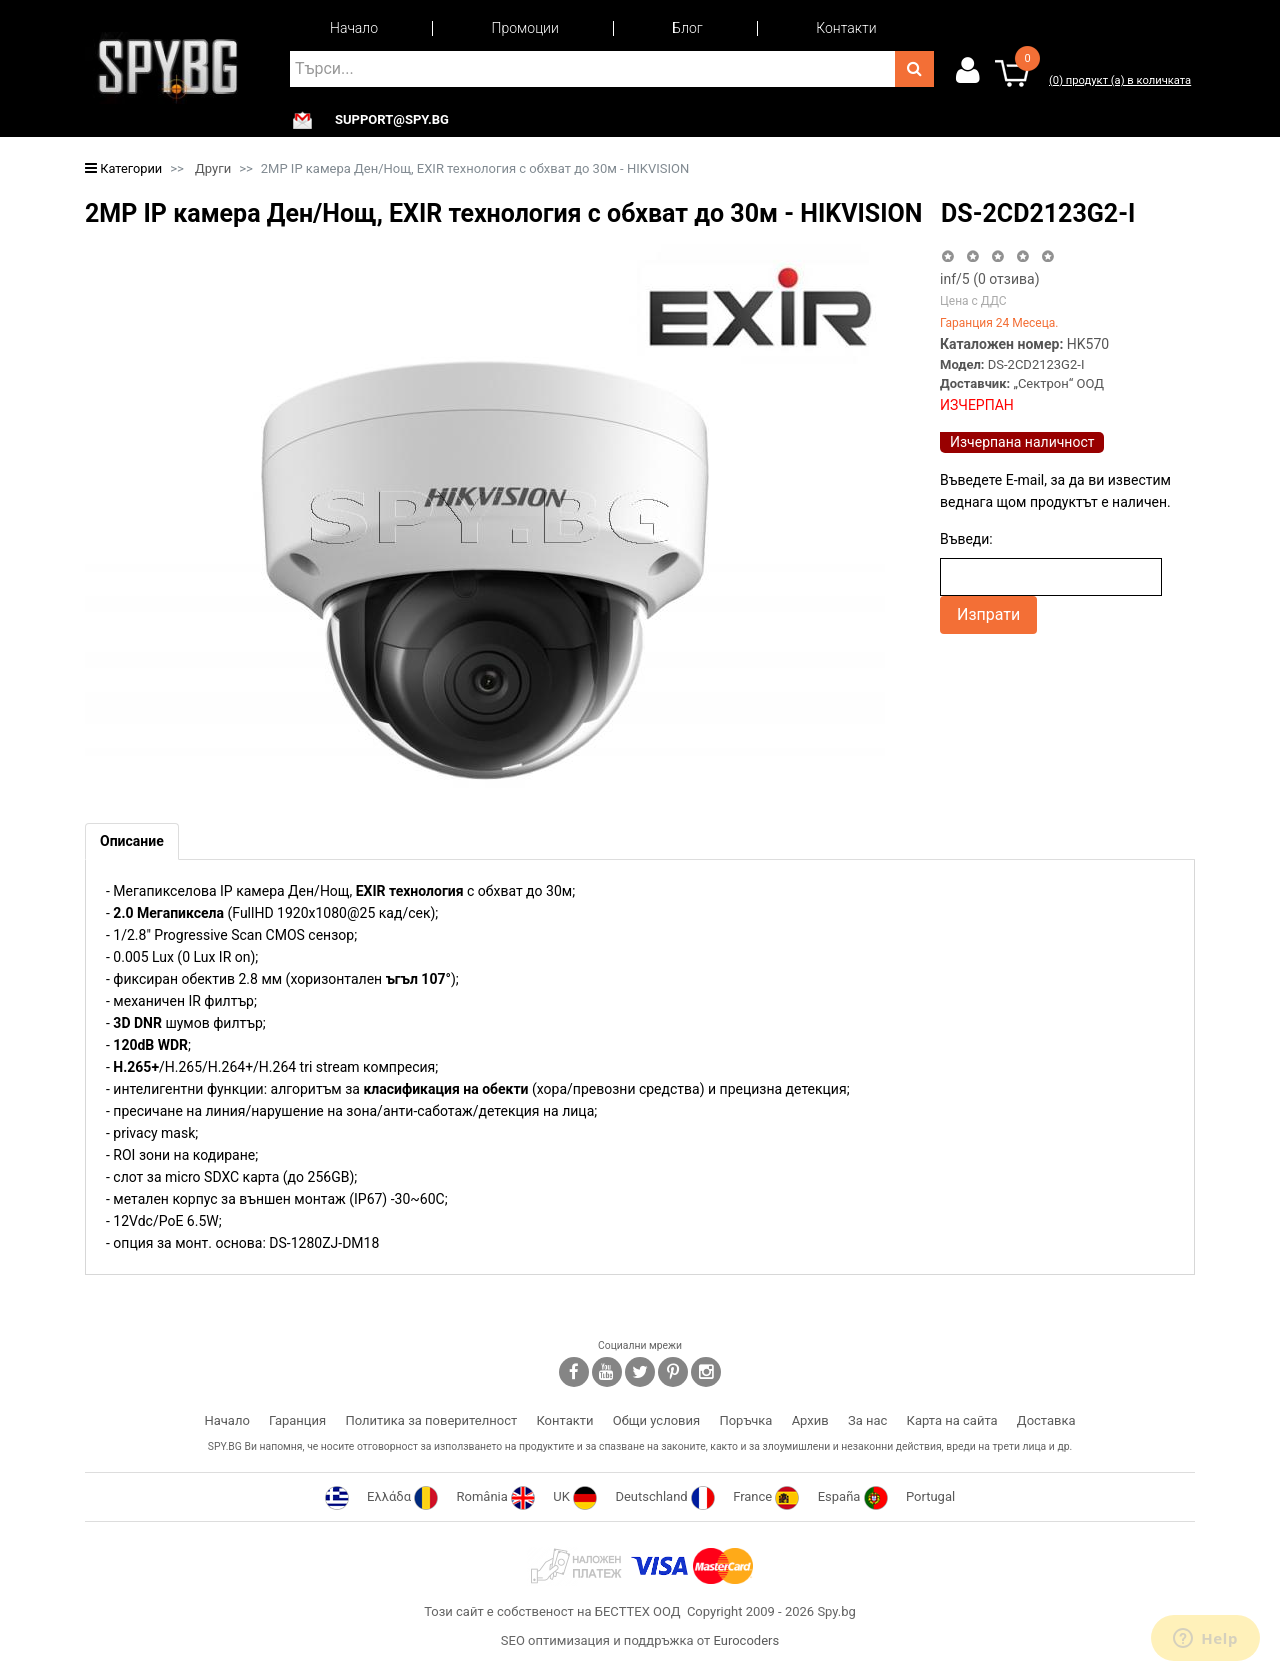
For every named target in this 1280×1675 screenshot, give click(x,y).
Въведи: (966, 539)
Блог (687, 28)
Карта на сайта (952, 1420)
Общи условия (656, 1420)
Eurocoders (746, 1640)
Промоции (525, 28)
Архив (810, 1420)
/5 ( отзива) (990, 279)
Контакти (846, 28)
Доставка (1046, 1420)
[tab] (132, 841)
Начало (354, 28)
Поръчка (745, 1420)
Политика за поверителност (431, 1420)
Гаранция (297, 1420)
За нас (867, 1420)
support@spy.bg (392, 120)
